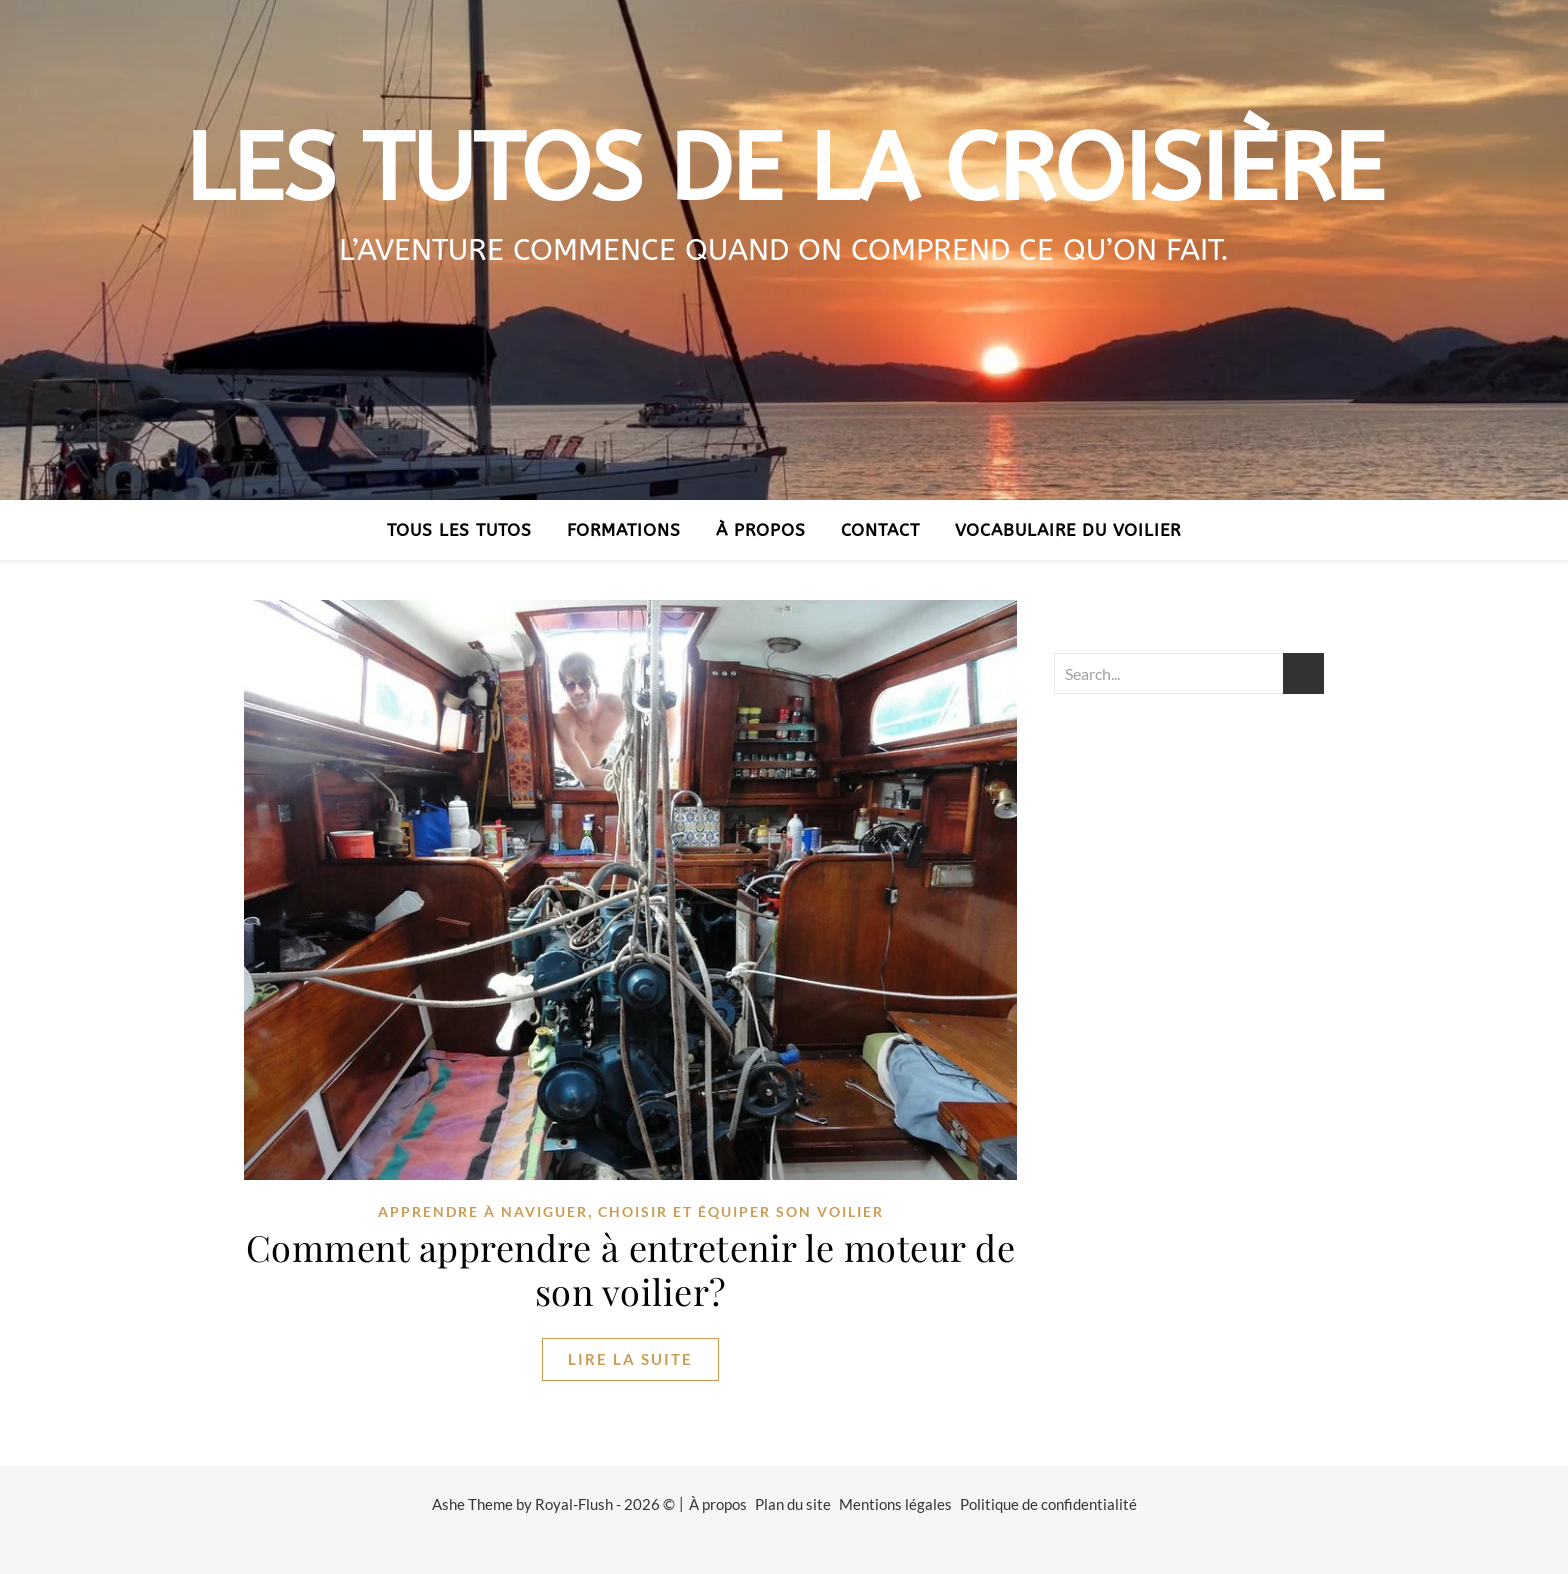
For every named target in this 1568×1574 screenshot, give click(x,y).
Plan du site (793, 1504)
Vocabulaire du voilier (1068, 530)
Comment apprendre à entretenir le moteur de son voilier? (631, 1269)
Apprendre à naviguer (483, 1211)
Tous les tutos (459, 530)
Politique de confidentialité (1048, 1504)
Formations (624, 530)
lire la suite (630, 1359)
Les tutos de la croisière (784, 169)
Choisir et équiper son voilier (741, 1211)
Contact (880, 530)
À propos (761, 530)
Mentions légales (895, 1504)
